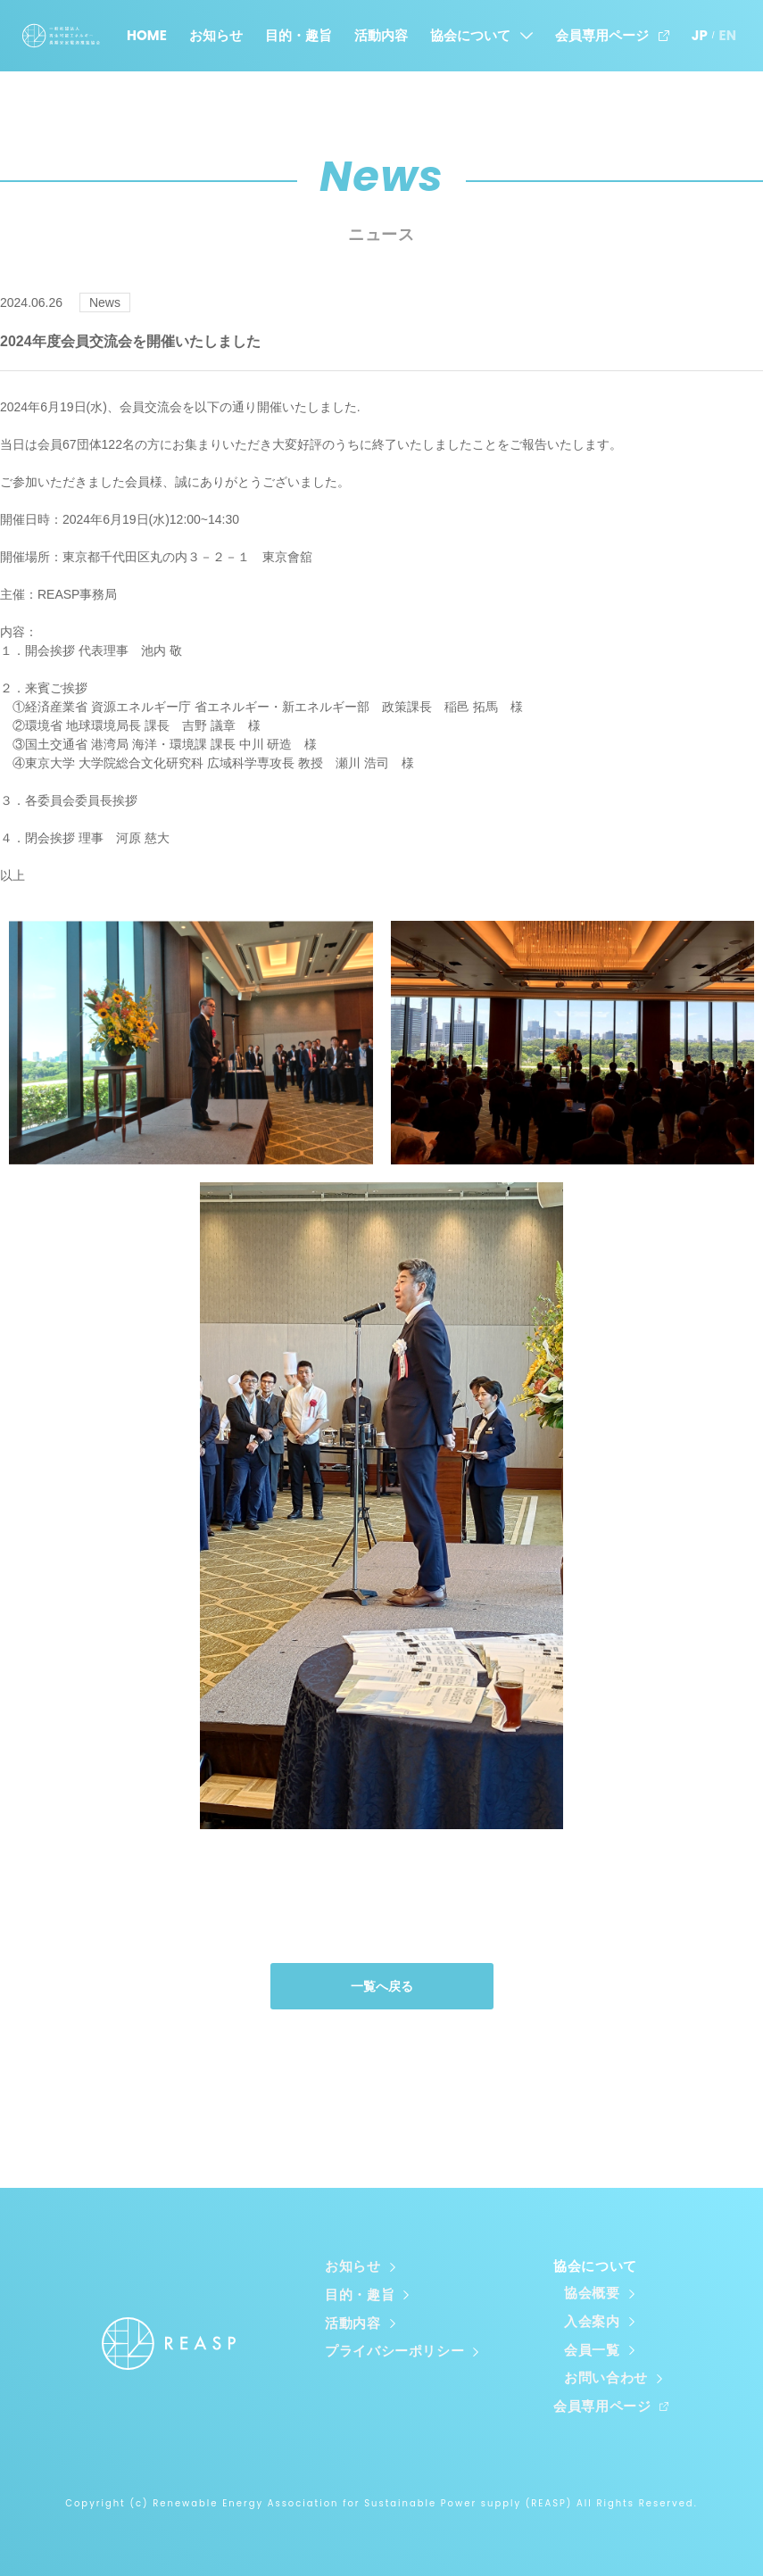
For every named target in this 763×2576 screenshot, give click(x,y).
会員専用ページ (602, 35)
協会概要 (591, 2297)
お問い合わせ (606, 2377)
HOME (147, 35)
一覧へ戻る (382, 1991)
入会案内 (591, 2324)
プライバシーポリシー (394, 2350)
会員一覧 (591, 2350)
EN (727, 35)
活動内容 (381, 35)
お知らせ (216, 35)
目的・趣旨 (298, 35)
